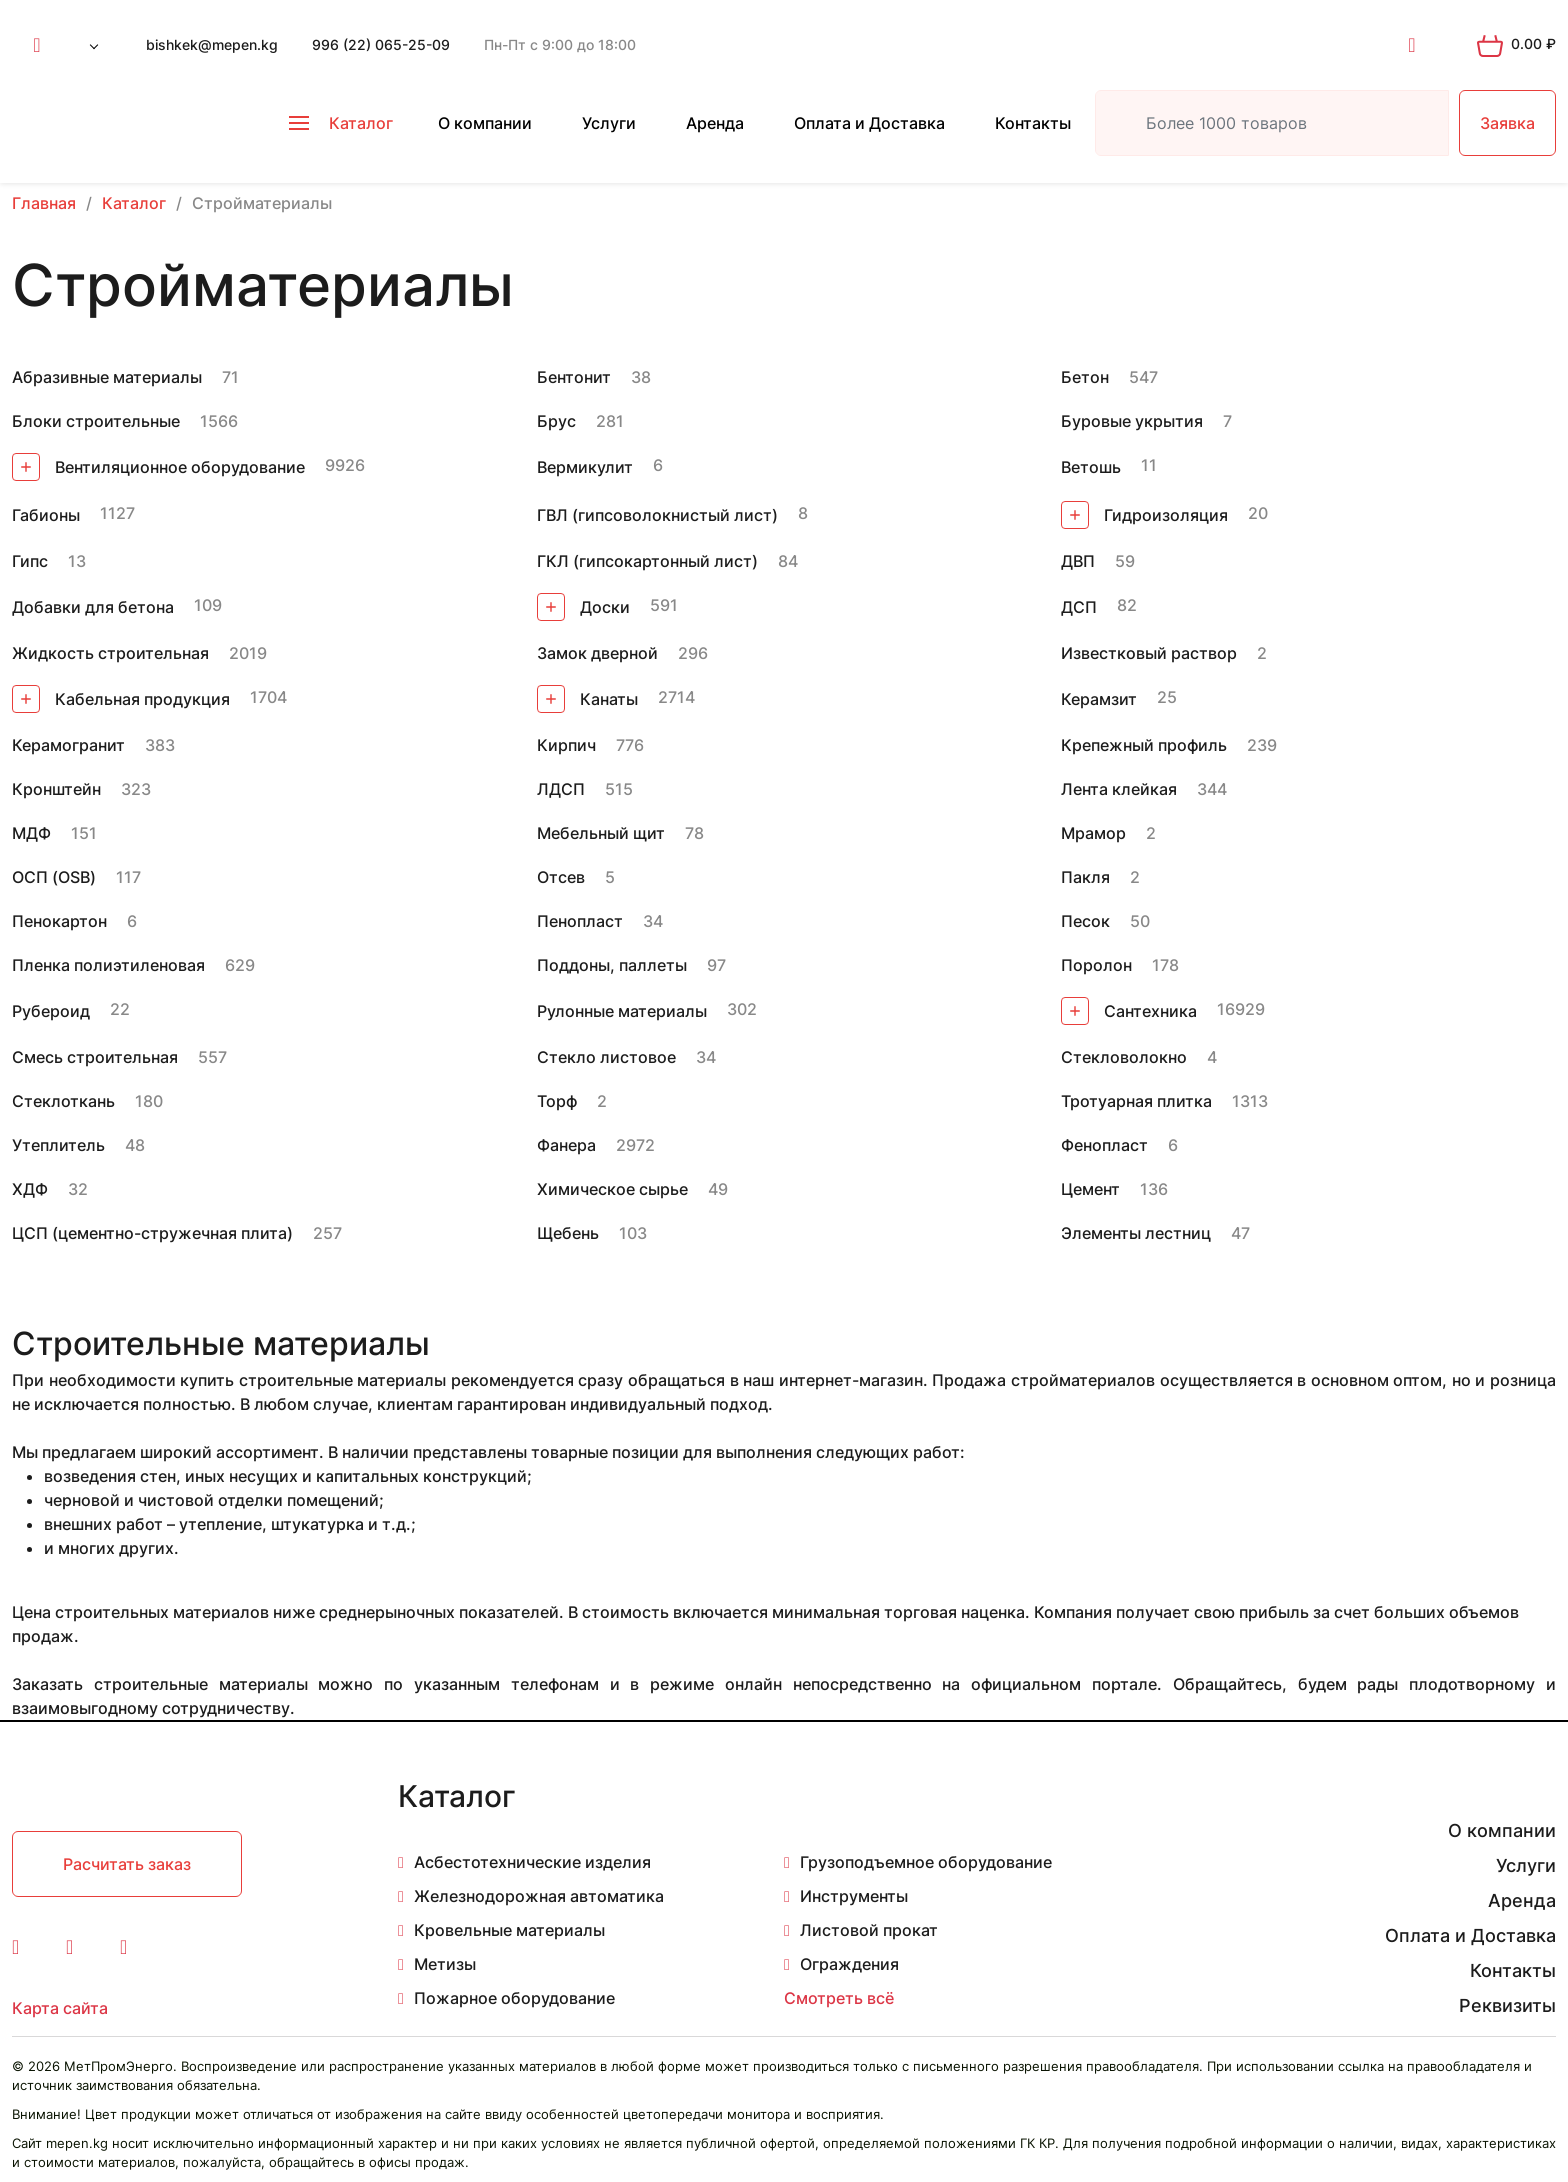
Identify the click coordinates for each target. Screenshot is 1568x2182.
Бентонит (574, 377)
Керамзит (1099, 699)
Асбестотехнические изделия (532, 1862)
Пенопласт (580, 921)
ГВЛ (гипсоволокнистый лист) (657, 515)
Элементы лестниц (1136, 1233)
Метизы (445, 1964)
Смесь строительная (95, 1057)
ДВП (1078, 561)
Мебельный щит (601, 833)
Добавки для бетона (93, 607)
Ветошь (1091, 467)
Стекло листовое (606, 1057)
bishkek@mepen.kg (212, 44)
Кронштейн (56, 789)
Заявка (1507, 123)
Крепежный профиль (1144, 745)
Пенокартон (59, 921)
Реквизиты (1507, 2005)
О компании (485, 123)
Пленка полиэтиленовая (108, 965)
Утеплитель (58, 1145)
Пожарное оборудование (514, 1998)
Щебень (568, 1233)
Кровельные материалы (509, 1930)
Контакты (1033, 123)
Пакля (1085, 877)
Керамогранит (68, 745)
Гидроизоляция (1144, 515)
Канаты (587, 699)
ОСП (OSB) (54, 877)
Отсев (561, 877)
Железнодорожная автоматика (539, 1896)
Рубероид (51, 1011)
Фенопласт (1104, 1145)
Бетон (1085, 377)
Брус (556, 421)
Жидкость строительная (110, 653)
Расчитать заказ (127, 1864)
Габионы (46, 515)
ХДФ (30, 1189)
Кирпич (566, 745)
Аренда (715, 123)
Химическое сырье (612, 1189)
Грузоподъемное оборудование (926, 1862)
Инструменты (854, 1896)
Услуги (609, 123)
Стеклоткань (63, 1101)
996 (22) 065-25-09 (381, 44)
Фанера (566, 1145)
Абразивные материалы (107, 377)
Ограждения (849, 1964)
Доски (583, 607)
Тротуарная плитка (1136, 1101)
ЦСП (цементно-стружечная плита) (152, 1233)
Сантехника (1129, 1011)
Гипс (30, 561)
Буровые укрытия (1132, 421)
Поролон (1096, 965)
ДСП (1079, 607)
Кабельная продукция (121, 699)
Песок (1085, 921)
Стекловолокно (1124, 1057)
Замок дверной (597, 653)
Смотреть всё (839, 1998)
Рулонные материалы (622, 1011)
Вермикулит (585, 467)
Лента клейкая (1119, 789)
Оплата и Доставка (869, 123)
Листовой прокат (869, 1930)
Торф (557, 1101)
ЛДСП (561, 789)
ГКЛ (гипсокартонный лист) (647, 561)
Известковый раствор (1149, 653)
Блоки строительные (96, 421)
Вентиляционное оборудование (158, 467)
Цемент (1090, 1189)
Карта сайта (60, 2008)
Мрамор (1093, 833)
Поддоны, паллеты (612, 965)
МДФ (31, 833)
